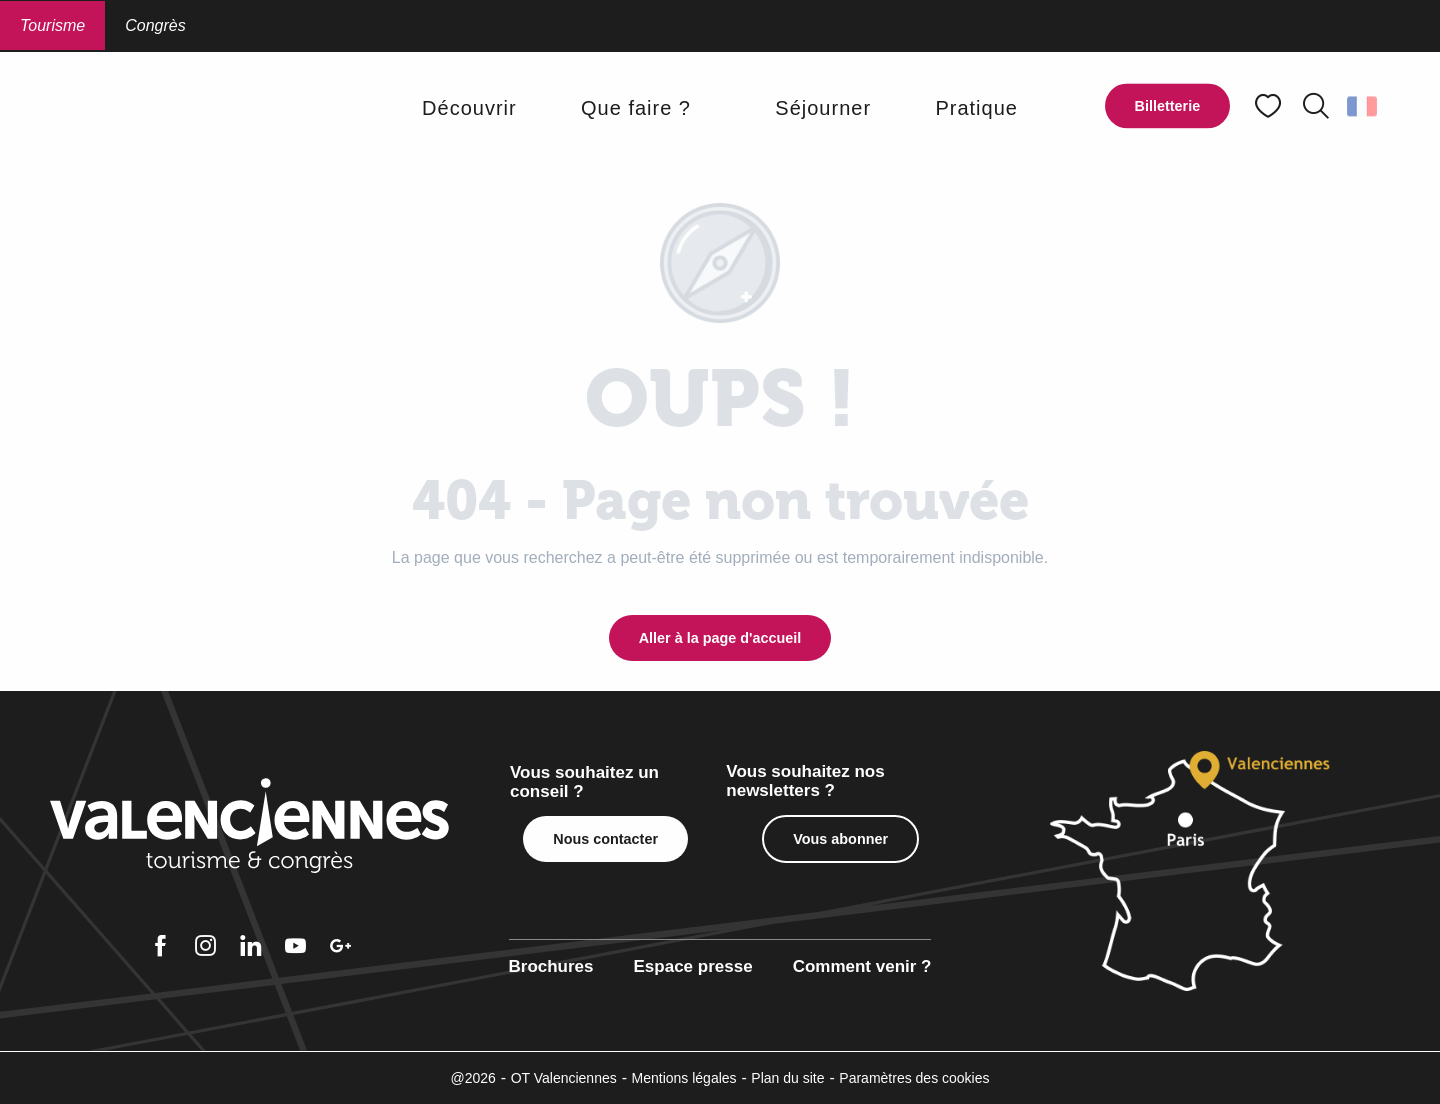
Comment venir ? (862, 966)
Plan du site (787, 1078)
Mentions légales (684, 1078)
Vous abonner (840, 839)
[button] (1316, 106)
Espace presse (693, 966)
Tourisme (52, 25)
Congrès (155, 25)
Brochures (551, 966)
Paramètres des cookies (914, 1078)
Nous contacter (605, 839)
